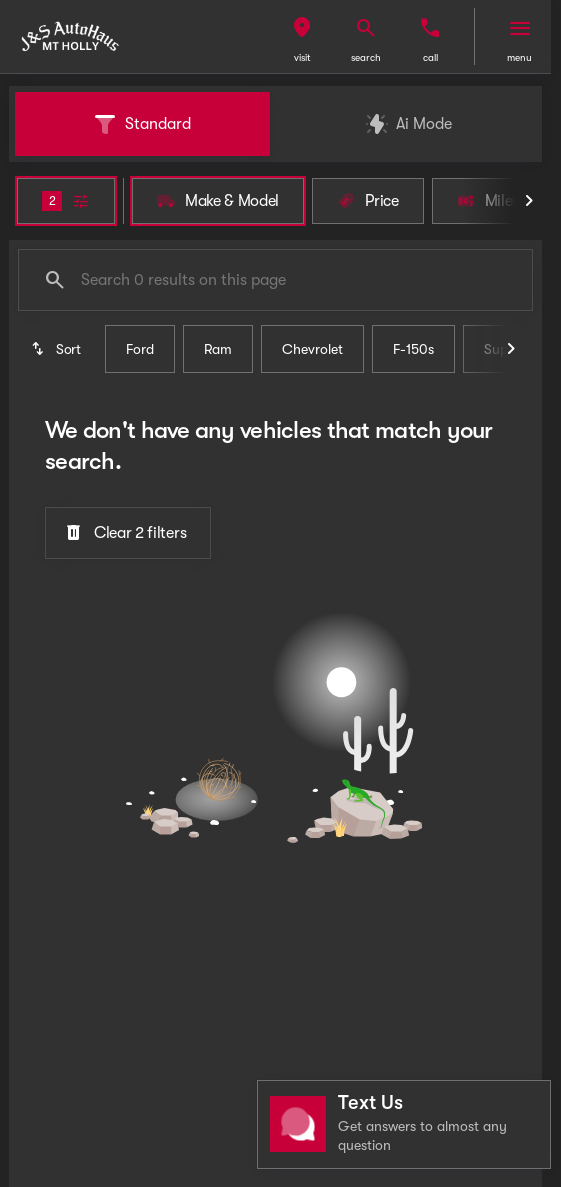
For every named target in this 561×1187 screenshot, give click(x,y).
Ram (218, 349)
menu (519, 57)
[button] (302, 36)
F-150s (413, 349)
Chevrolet (312, 349)
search (366, 57)
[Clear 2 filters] (128, 533)
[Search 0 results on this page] (275, 280)
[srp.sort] (57, 349)
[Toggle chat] (404, 1124)
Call (430, 57)
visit (302, 57)
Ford (140, 349)
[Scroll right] (529, 201)
